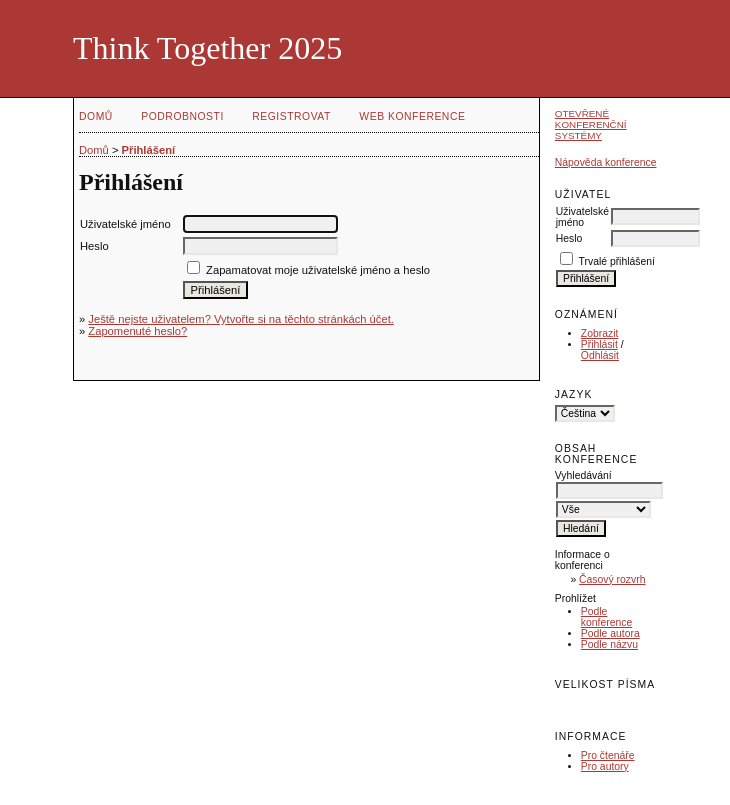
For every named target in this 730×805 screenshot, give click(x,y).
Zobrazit (600, 333)
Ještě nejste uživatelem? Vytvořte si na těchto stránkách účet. (241, 319)
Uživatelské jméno (582, 217)
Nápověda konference (606, 162)
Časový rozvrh (612, 579)
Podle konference (606, 617)
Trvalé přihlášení (617, 261)
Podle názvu (609, 644)
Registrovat (291, 116)
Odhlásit (600, 355)
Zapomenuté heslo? (137, 331)
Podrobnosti (182, 116)
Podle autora (610, 633)
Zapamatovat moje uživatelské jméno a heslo (318, 270)
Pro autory (605, 766)
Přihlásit (599, 344)
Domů (96, 116)
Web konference (412, 116)
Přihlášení (148, 150)
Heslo (569, 238)
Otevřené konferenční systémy (591, 124)
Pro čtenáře (608, 755)
